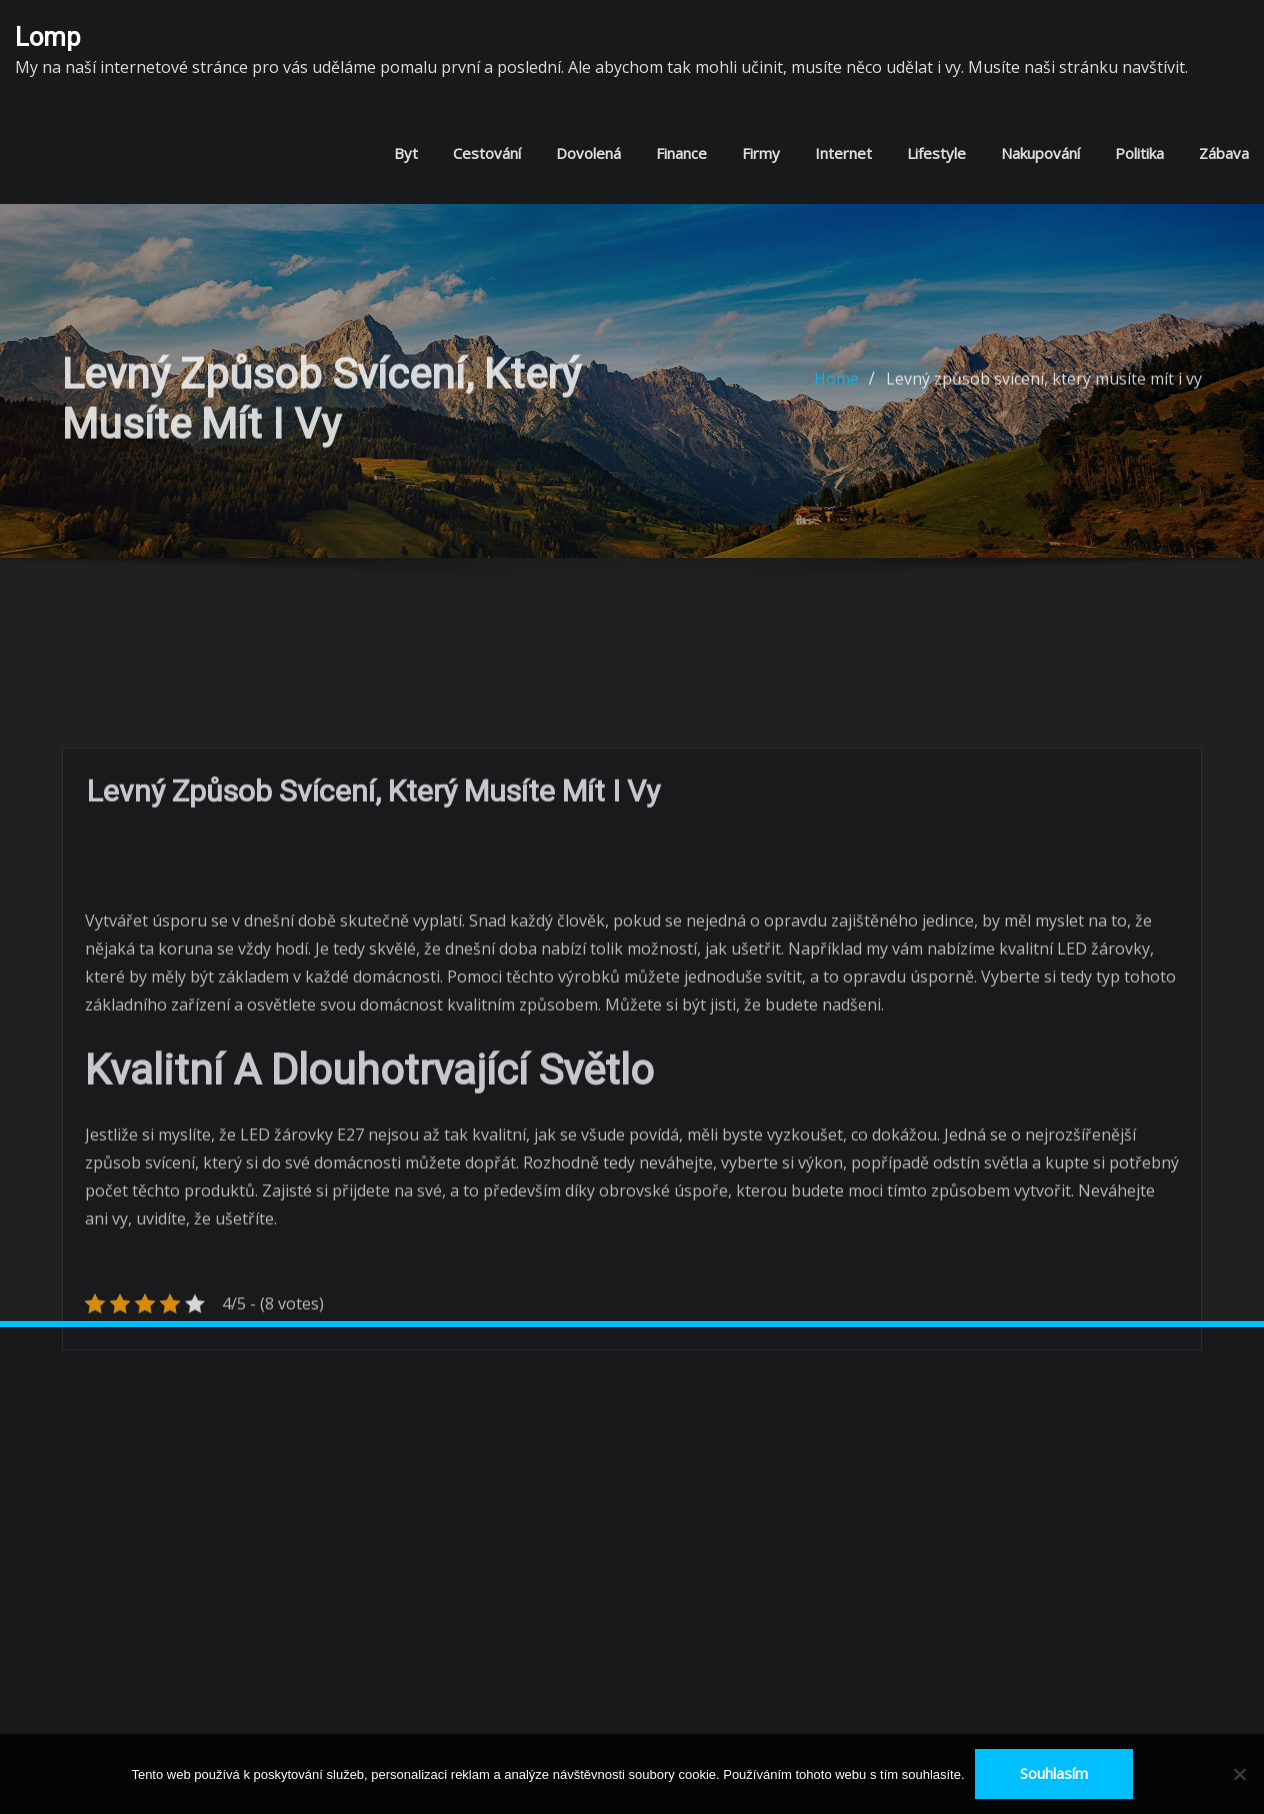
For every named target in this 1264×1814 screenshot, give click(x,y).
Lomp (48, 37)
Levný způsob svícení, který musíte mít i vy (1044, 390)
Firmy (761, 153)
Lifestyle (936, 153)
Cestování (487, 153)
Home (836, 390)
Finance (681, 153)
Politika (1139, 153)
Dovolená (588, 153)
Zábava (1224, 153)
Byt (406, 153)
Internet (843, 153)
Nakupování (1040, 153)
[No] (1239, 1774)
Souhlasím (1054, 1773)
